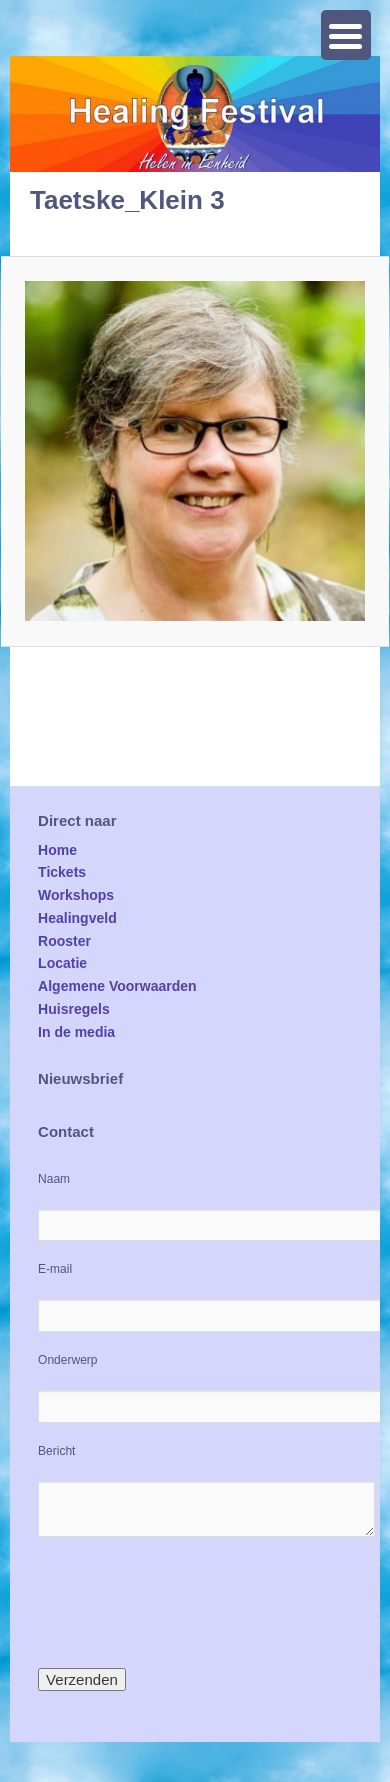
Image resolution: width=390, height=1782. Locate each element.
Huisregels (74, 1009)
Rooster (64, 941)
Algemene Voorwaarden (117, 986)
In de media (76, 1032)
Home (57, 850)
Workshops (76, 895)
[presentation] (190, 1602)
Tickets (62, 872)
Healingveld (77, 918)
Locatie (62, 963)
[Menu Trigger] (346, 35)
